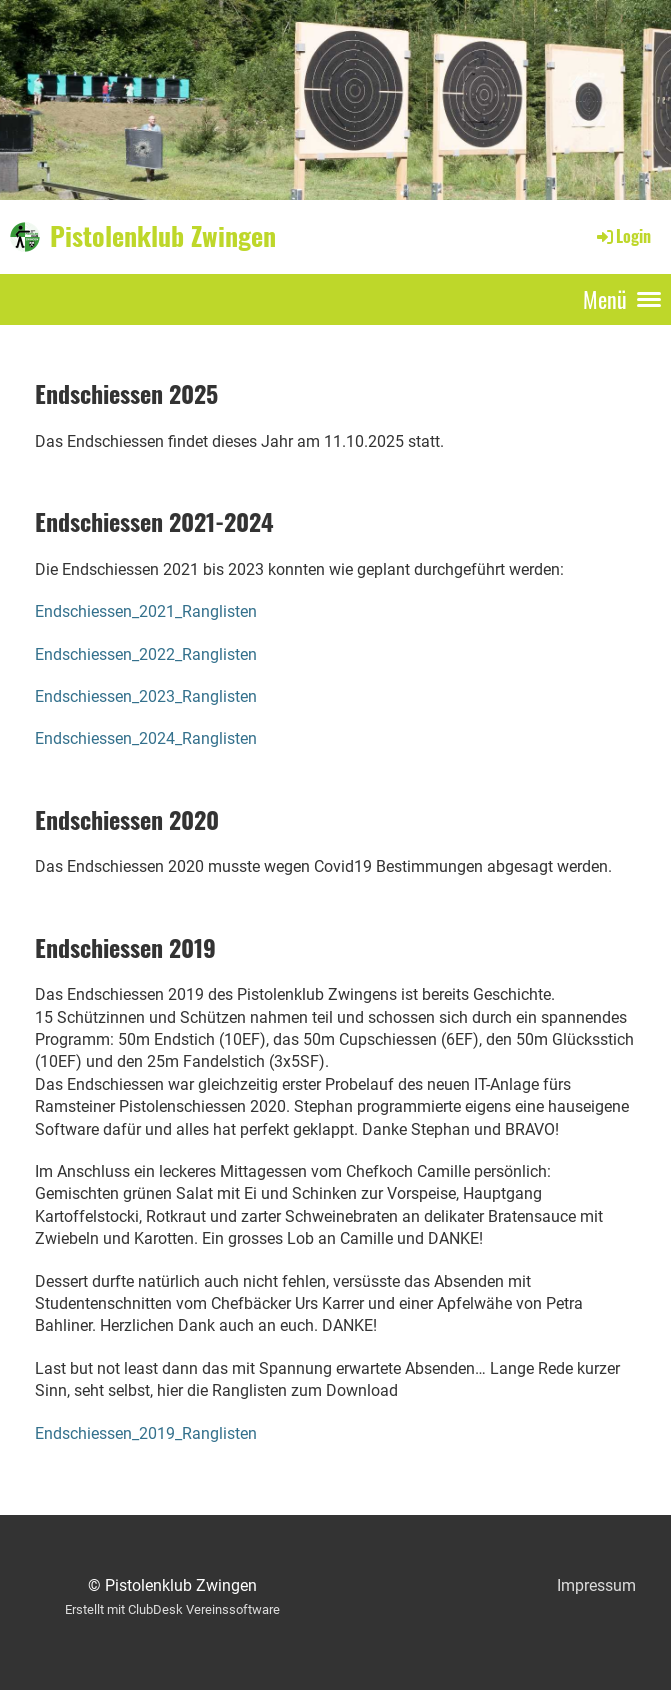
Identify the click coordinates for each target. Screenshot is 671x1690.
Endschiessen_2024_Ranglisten (146, 738)
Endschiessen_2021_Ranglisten (146, 611)
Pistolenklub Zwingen (163, 236)
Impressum (596, 1585)
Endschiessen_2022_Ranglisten (146, 654)
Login (622, 236)
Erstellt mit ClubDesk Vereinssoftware (172, 1609)
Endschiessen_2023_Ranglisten (146, 696)
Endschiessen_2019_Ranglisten (146, 1433)
